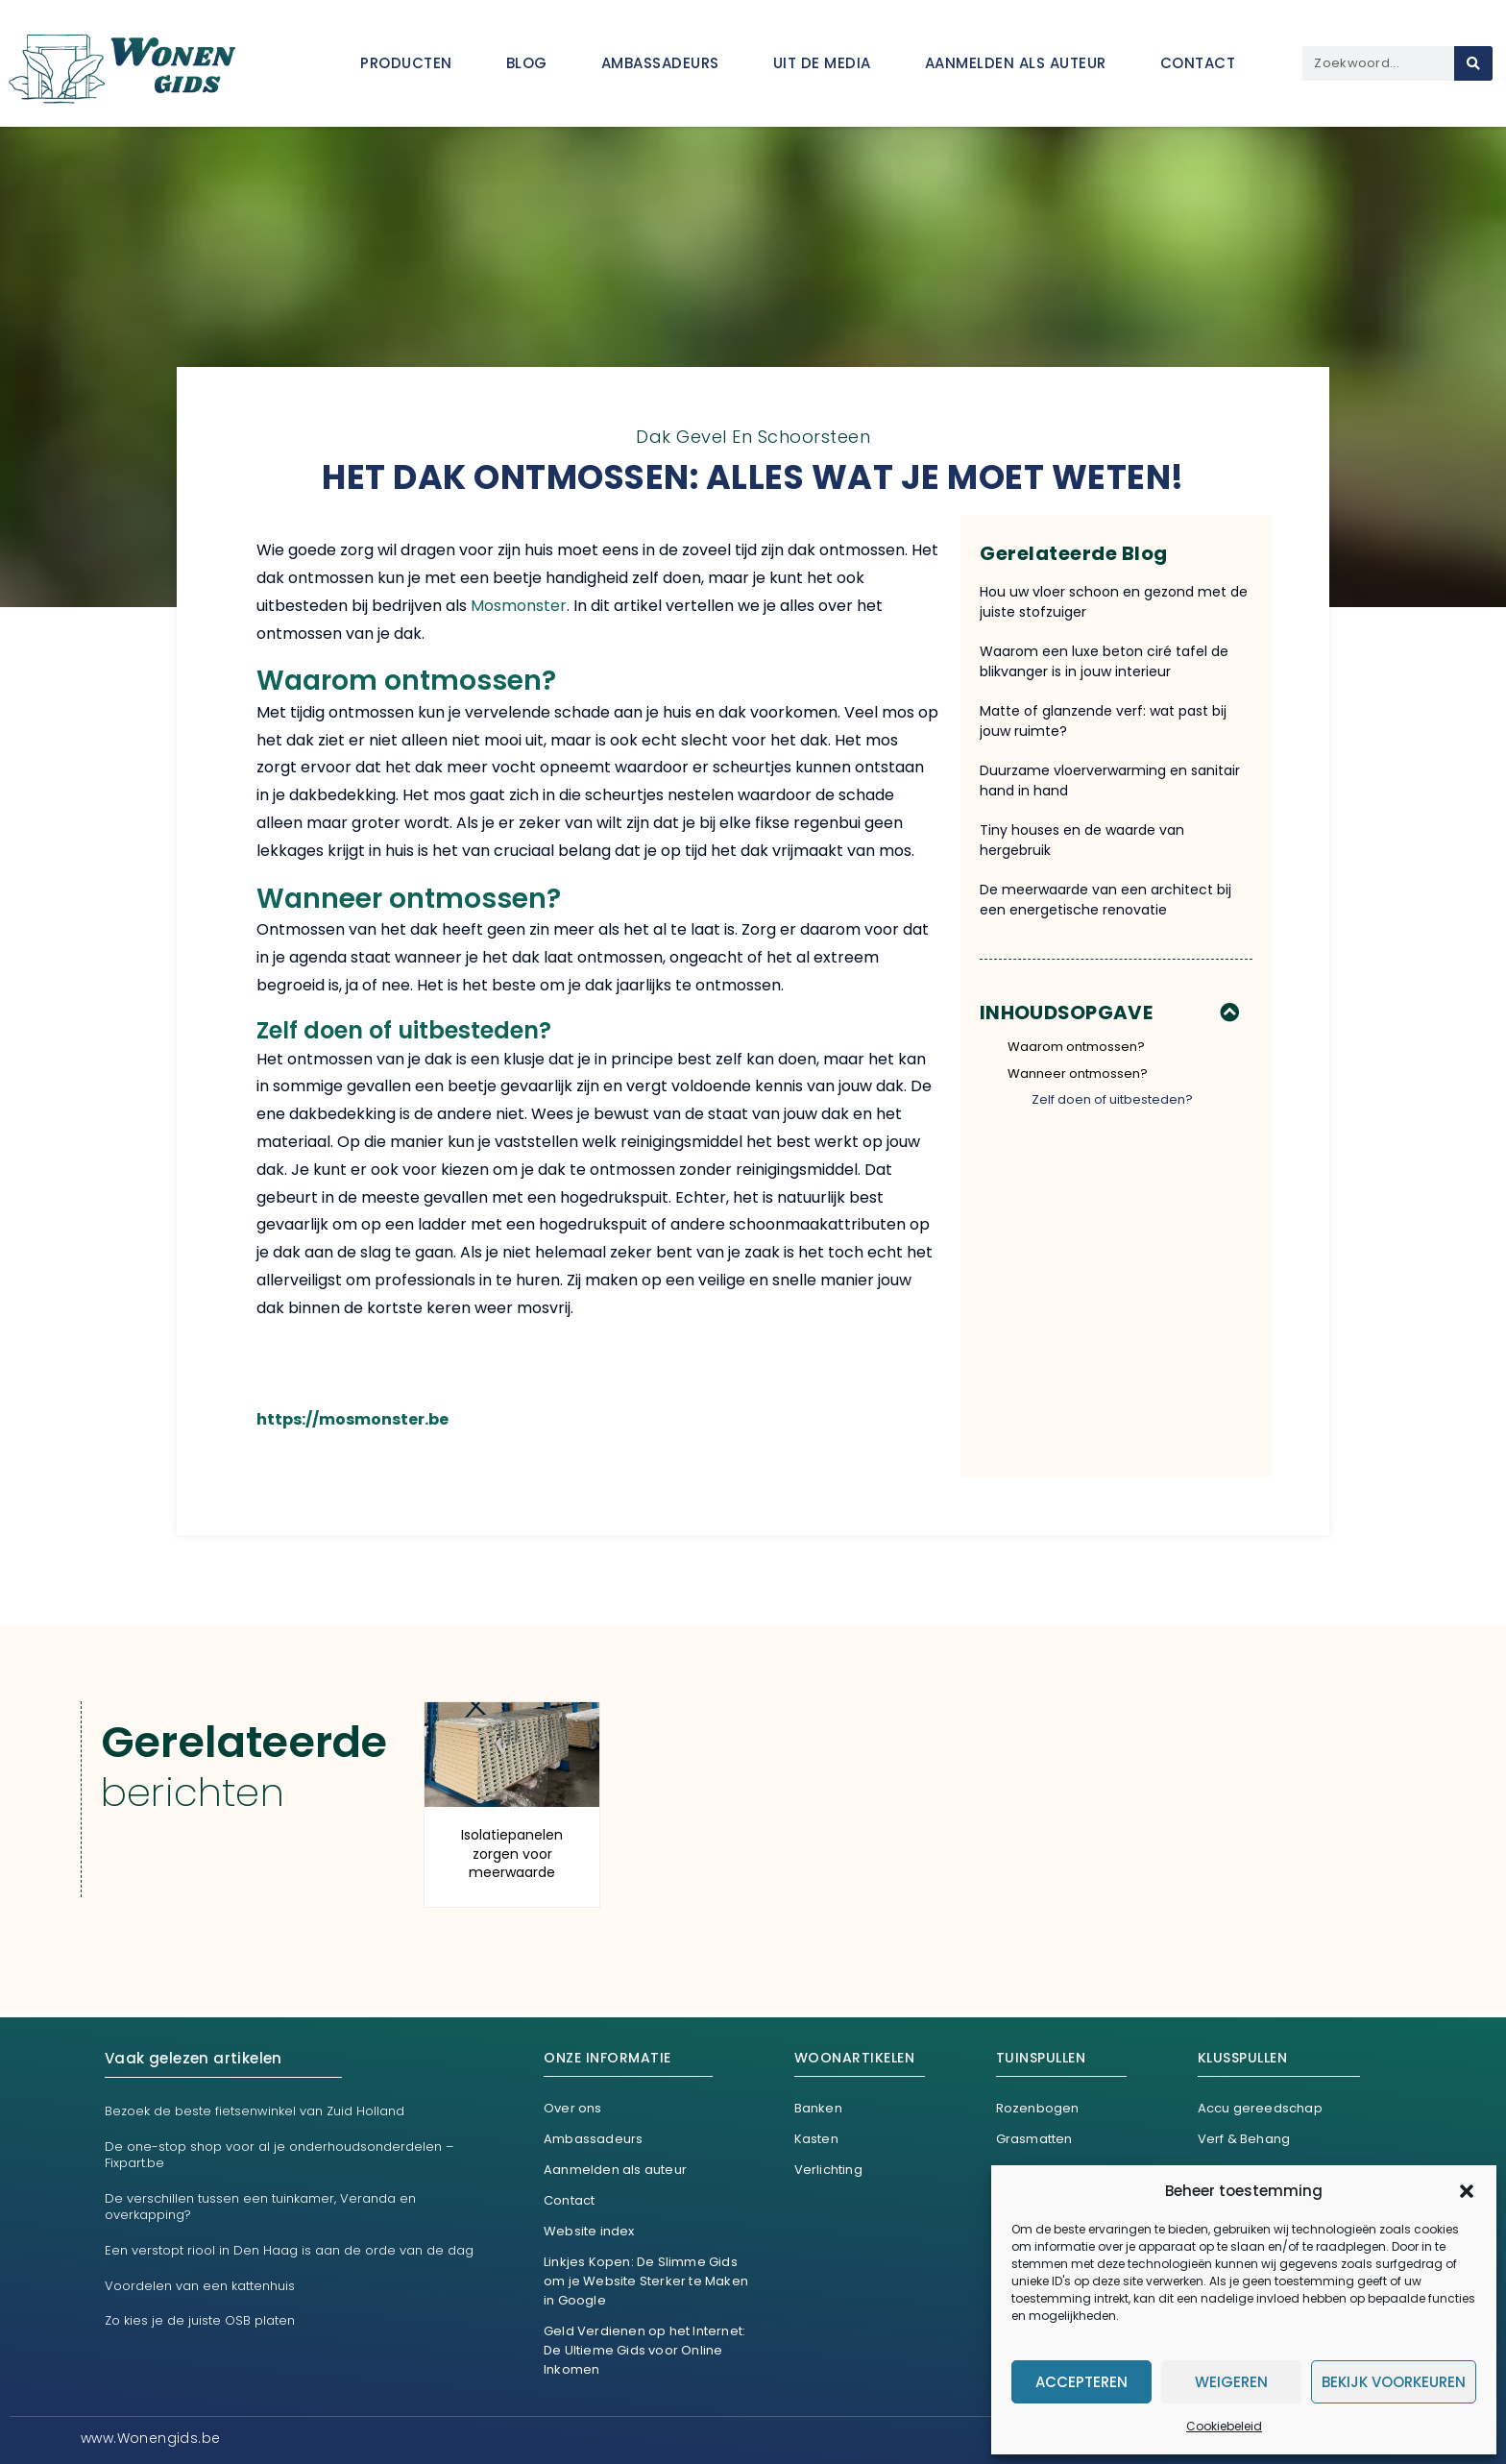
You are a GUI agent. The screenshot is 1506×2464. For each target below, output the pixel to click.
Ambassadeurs (660, 63)
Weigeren (1231, 2382)
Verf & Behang (1244, 2139)
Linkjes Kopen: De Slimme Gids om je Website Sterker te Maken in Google (646, 2281)
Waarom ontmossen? (1076, 1046)
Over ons (573, 2108)
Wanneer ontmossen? (1078, 1073)
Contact (1198, 63)
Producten (406, 63)
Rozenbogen (1038, 2108)
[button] (1466, 2191)
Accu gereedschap (1260, 2108)
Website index (589, 2231)
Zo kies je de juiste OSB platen (200, 2320)
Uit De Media (822, 63)
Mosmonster (519, 606)
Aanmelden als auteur (1015, 63)
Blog (526, 63)
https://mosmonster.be (352, 1419)
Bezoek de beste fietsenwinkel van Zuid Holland (254, 2111)
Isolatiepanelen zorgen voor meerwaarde (512, 1853)
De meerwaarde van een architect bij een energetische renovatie (1105, 899)
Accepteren (1081, 2382)
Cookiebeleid (1224, 2426)
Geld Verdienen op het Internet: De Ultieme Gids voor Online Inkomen (644, 2350)
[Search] (1473, 63)
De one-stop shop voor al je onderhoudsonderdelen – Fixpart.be (279, 2154)
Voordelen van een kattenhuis (200, 2286)
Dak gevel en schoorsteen (753, 437)
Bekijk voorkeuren (1394, 2382)
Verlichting (828, 2169)
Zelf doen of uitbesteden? (1112, 1099)
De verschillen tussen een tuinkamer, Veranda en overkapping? (260, 2206)
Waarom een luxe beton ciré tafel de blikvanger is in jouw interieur (1104, 661)
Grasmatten (1034, 2139)
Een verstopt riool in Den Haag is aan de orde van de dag (289, 2250)
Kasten (816, 2139)
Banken (818, 2108)
